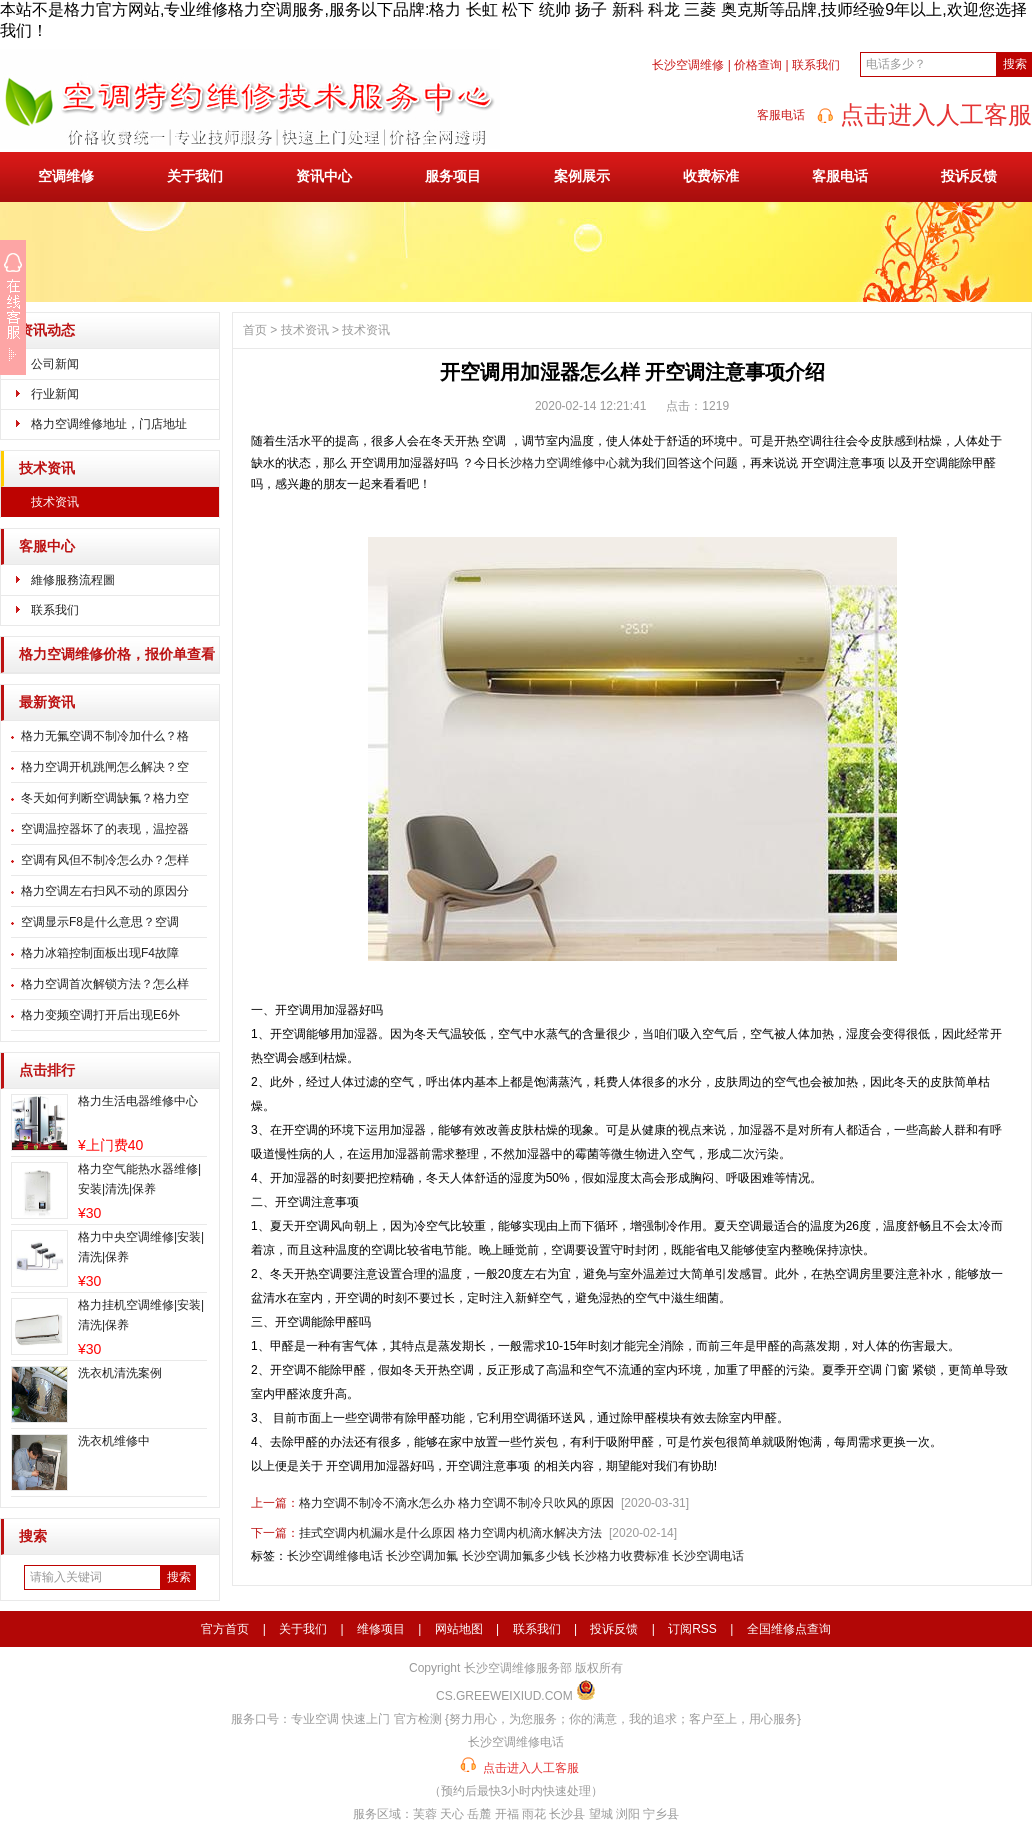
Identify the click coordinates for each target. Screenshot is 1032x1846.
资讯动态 (47, 330)
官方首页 (225, 1629)
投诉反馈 (969, 176)
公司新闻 (55, 364)
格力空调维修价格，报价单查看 (117, 654)
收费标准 (711, 176)
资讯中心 (324, 176)
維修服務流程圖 (73, 580)
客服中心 (47, 546)
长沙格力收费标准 (621, 1556)
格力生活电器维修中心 (138, 1101)
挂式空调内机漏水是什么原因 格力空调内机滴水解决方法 (450, 1533)
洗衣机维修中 (114, 1441)
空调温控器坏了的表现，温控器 (105, 829)
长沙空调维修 (688, 65)
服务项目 (453, 176)
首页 (255, 330)
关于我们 (195, 176)
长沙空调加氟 (422, 1556)
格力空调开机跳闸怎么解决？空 (105, 767)
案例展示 (582, 176)
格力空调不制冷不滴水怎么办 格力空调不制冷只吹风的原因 (456, 1503)
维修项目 (381, 1629)
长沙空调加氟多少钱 (516, 1556)
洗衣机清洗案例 (120, 1373)
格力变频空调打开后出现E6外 (100, 1015)
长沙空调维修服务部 (518, 1668)
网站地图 (459, 1629)
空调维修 (66, 176)
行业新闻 (55, 394)
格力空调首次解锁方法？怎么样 (105, 984)
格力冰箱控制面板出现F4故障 (100, 953)
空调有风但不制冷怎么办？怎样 (105, 860)
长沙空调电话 (708, 1556)
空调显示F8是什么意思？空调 (100, 922)
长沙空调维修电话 (335, 1556)
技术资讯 (47, 468)
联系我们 (816, 65)
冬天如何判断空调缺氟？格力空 (105, 798)
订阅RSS (692, 1629)
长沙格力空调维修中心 (558, 463)
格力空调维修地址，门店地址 (109, 424)
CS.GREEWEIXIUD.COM (504, 1696)
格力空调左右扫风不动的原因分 (105, 891)
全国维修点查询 (789, 1629)
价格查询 (758, 65)
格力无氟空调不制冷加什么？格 (105, 736)
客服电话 (840, 176)
